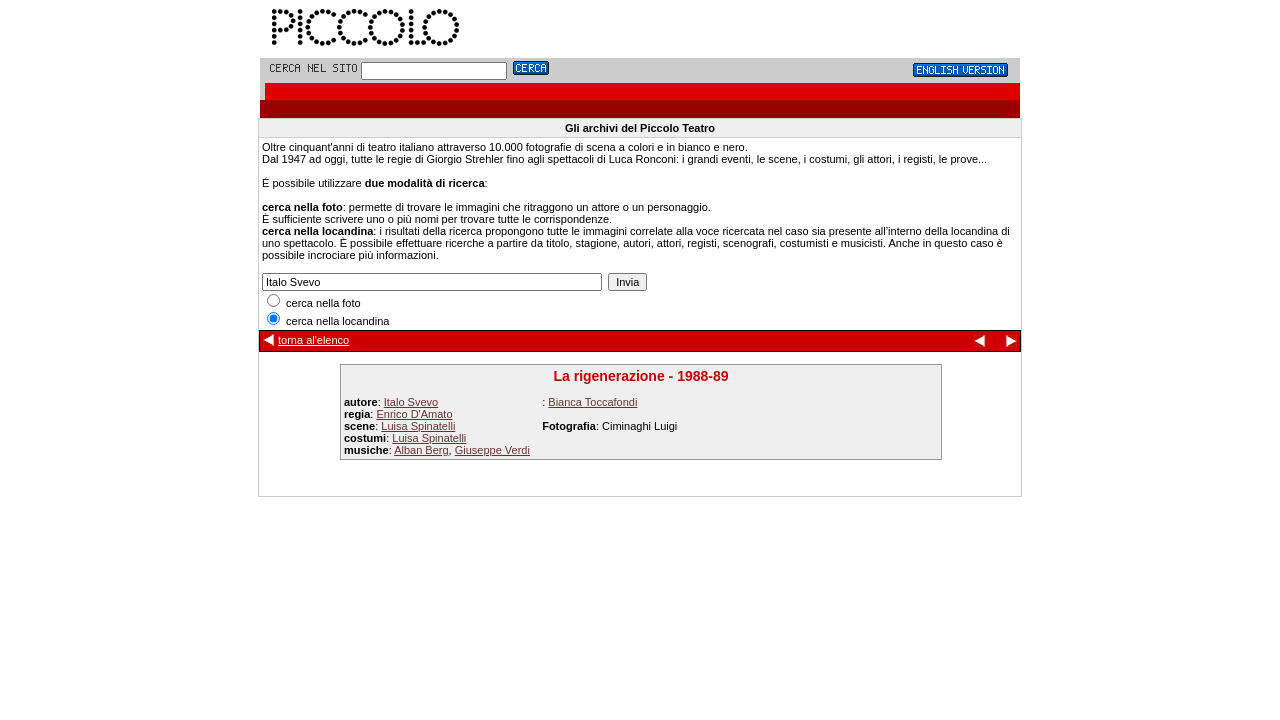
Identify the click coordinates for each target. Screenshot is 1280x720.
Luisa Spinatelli (418, 426)
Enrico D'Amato (414, 414)
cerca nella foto (314, 303)
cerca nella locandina (328, 321)
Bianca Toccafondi (592, 402)
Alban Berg (421, 450)
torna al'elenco (313, 340)
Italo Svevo (411, 402)
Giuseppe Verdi (492, 450)
